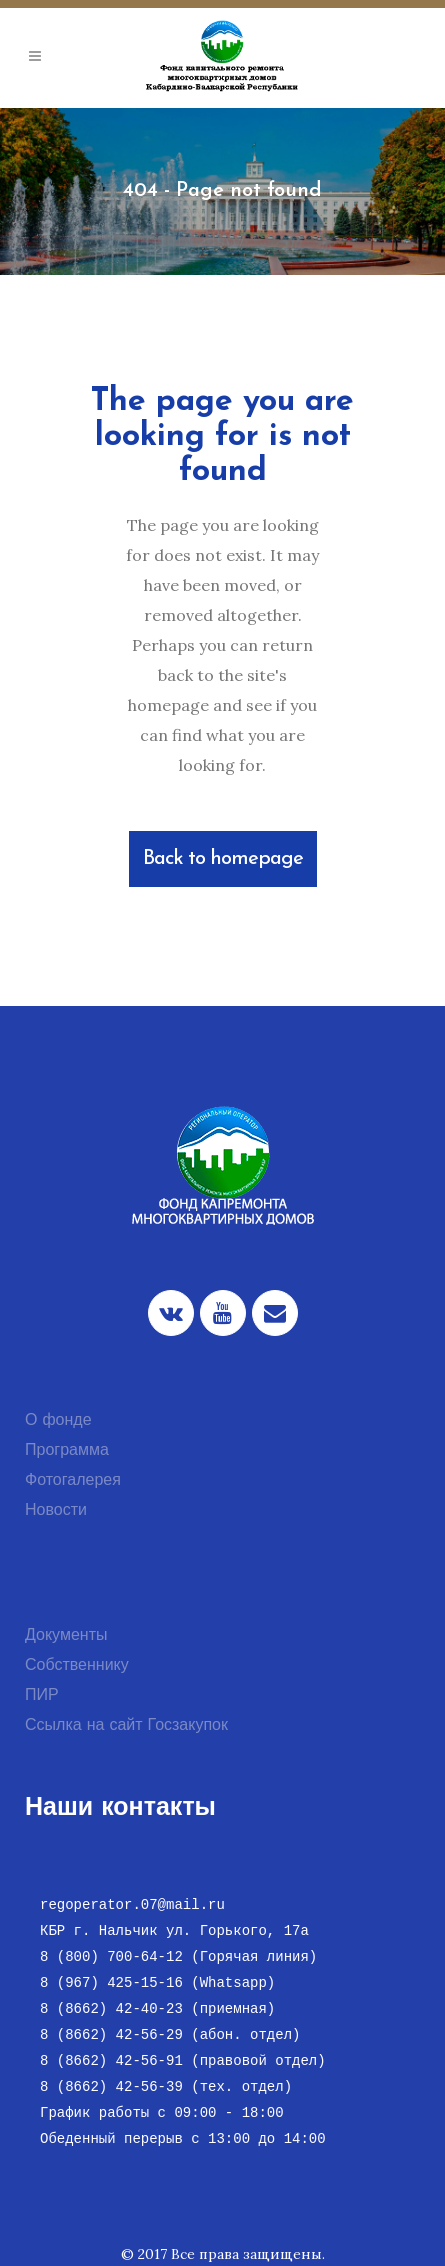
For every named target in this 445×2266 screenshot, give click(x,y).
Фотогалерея (73, 1481)
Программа (67, 1451)
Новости (56, 1511)
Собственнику (77, 1666)
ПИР (42, 1696)
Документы (66, 1636)
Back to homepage (223, 859)
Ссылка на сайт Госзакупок (126, 1726)
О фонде (58, 1421)
